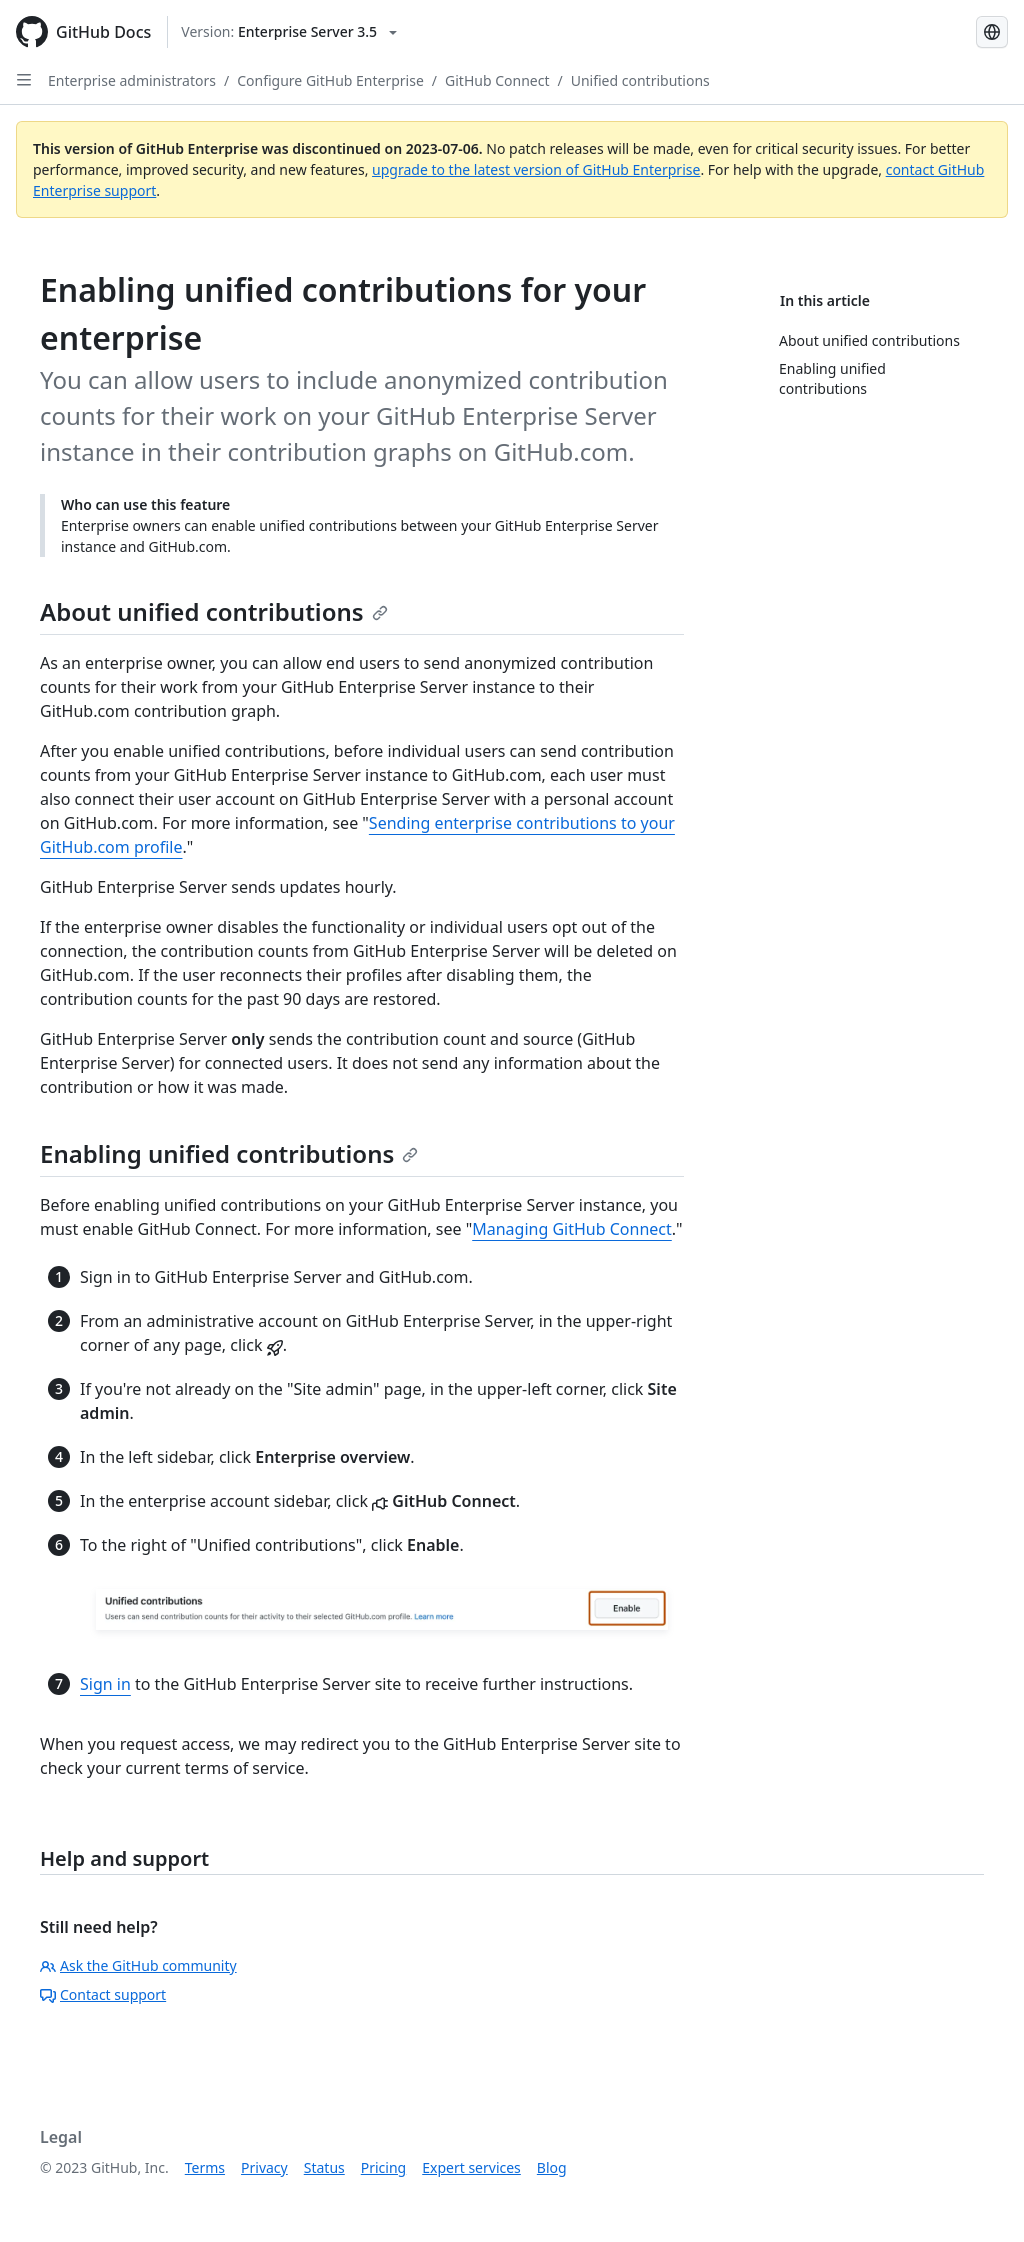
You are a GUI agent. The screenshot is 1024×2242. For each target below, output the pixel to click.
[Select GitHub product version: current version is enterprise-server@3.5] (289, 32)
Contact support (103, 1994)
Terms (205, 2167)
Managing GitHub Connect (572, 1229)
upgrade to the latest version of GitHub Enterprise (536, 169)
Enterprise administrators (132, 80)
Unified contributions (640, 80)
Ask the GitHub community (138, 1965)
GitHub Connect (497, 80)
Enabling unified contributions (229, 1153)
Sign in (105, 1684)
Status (324, 2167)
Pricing (383, 2167)
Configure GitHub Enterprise (330, 80)
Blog (552, 2167)
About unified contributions (214, 611)
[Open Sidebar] (24, 80)
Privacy (264, 2167)
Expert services (471, 2167)
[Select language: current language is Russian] (992, 32)
